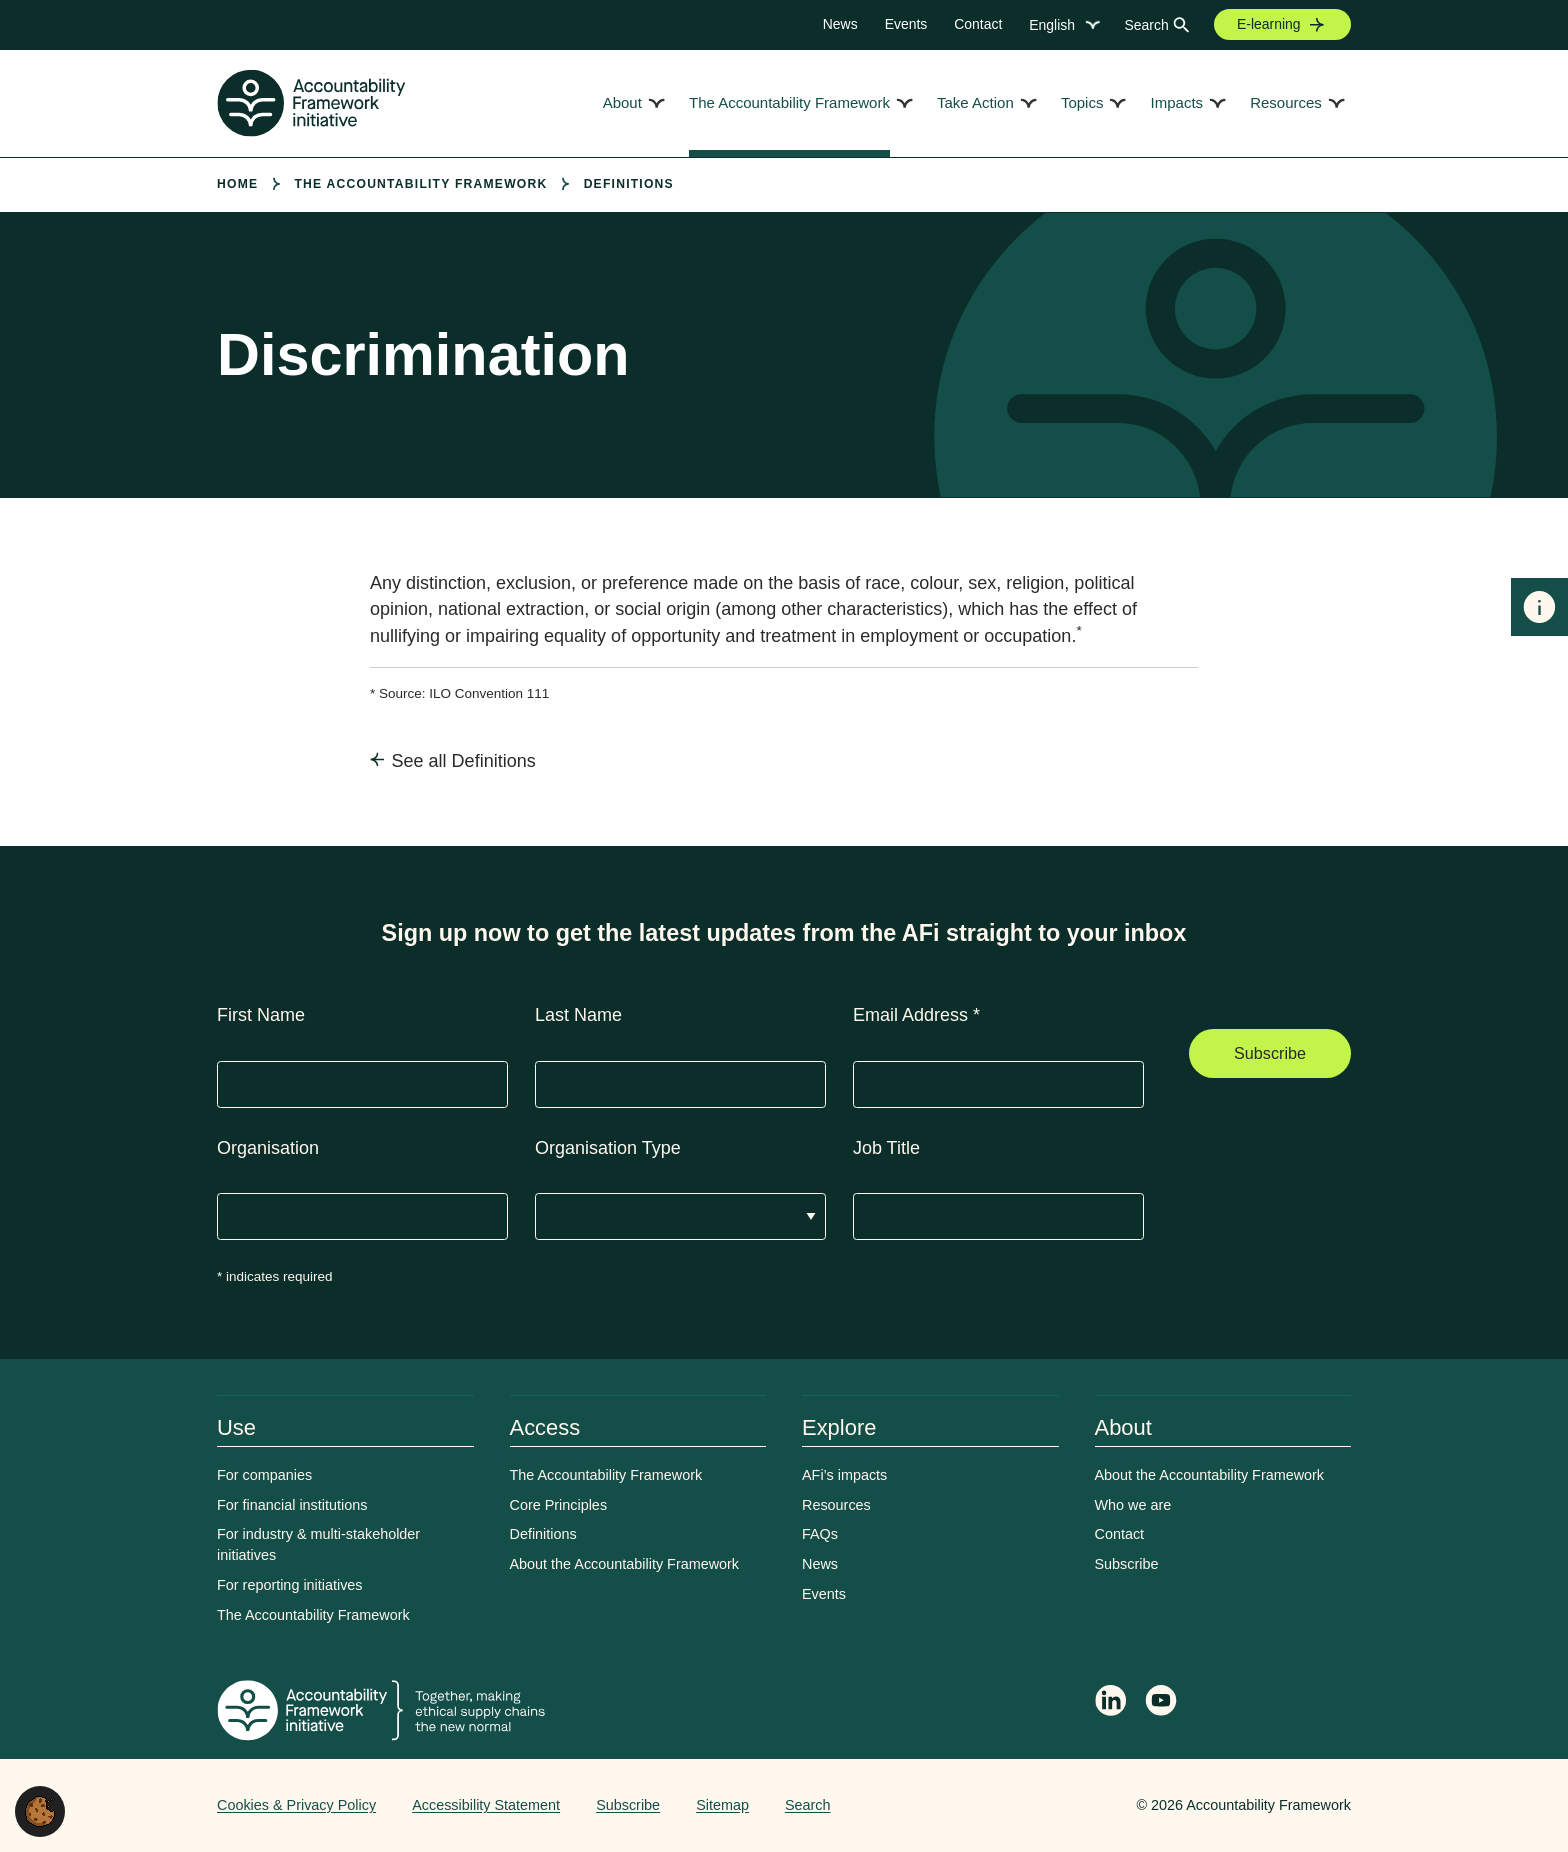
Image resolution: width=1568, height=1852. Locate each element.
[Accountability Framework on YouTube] (1162, 1704)
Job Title (886, 1148)
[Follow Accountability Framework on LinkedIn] (1111, 1703)
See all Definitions (464, 761)
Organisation (268, 1148)
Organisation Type (608, 1148)
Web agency (1043, 1805)
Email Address (916, 1015)
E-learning (1269, 24)
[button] (40, 1810)
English (1052, 25)
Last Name (578, 1015)
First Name (261, 1015)
